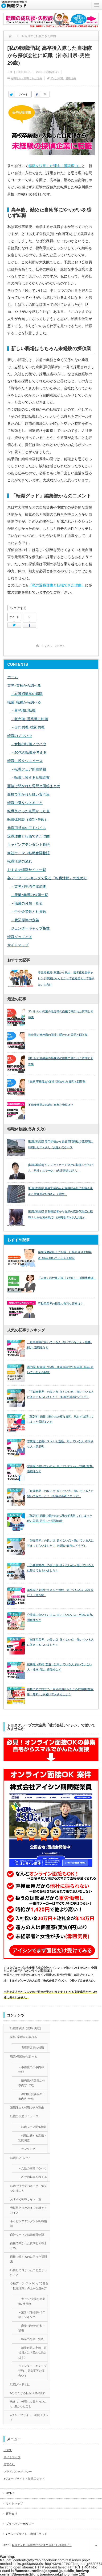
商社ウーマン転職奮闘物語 (28, 853)
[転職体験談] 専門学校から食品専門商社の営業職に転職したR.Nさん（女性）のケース (60, 1144)
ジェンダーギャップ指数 (30, 928)
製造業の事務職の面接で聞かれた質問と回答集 (58, 1034)
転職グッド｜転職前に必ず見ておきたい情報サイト (42, 2545)
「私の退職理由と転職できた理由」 (57, 585)
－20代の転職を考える (29, 752)
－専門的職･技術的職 (28, 727)
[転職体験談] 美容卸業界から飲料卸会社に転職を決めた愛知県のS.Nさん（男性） (60, 1191)
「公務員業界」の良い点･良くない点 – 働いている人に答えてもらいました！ (60, 1568)
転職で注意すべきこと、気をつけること (28, 2188)
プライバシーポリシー (18, 2471)
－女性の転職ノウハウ (28, 744)
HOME (8, 2450)
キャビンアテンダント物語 (28, 844)
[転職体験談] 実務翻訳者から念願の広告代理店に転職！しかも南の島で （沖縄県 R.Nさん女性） (60, 1214)
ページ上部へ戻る (96, 2545)
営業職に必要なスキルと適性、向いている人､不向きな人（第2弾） (60, 1444)
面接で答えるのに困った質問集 (28, 2259)
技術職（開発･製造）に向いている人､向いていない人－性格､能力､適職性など (59, 1667)
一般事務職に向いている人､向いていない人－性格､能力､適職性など (59, 1345)
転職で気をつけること (25, 803)
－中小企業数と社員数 (28, 911)
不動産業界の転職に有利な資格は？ (50, 1105)
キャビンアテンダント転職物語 (28, 2224)
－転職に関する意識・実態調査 (32, 2138)
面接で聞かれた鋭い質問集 (28, 794)
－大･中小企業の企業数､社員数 (31, 2301)
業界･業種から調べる (24, 685)
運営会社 (9, 2464)
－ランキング (26, 2149)
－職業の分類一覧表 (27, 903)
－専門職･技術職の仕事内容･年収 (31, 2096)
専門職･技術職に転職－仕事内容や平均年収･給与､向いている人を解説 (60, 1369)
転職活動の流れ (19, 861)
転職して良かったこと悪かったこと (28, 2273)
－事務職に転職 (23, 710)
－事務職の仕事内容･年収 (31, 2070)
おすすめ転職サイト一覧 (26, 870)
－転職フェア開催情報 (28, 769)
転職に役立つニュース (25, 761)
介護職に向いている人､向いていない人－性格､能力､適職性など (60, 1617)
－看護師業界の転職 (27, 694)
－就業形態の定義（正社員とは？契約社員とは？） (32, 2352)
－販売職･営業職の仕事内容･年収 (31, 2083)
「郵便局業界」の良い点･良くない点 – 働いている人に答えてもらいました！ (60, 1642)
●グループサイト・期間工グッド (29, 2417)
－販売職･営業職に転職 (29, 719)
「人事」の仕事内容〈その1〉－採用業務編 (66, 1278)
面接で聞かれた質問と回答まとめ (33, 786)
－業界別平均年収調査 (28, 886)
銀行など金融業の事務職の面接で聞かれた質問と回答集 (60, 1061)
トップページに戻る (53, 645)
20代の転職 (57, 78)
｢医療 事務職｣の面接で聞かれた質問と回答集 (57, 1081)
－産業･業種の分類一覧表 (31, 2328)
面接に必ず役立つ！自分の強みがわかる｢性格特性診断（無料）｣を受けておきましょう (60, 1692)
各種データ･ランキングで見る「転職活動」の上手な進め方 (29, 2286)
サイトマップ (18, 945)
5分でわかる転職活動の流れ (28, 2393)
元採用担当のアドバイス (26, 828)
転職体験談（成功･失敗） (27, 819)
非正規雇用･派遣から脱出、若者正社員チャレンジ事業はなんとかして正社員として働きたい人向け (66, 978)
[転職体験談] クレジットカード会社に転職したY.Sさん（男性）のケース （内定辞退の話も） (61, 1168)
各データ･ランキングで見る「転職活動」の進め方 (47, 878)
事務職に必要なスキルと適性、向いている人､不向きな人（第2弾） (60, 1592)
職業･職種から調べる (24, 702)
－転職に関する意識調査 (30, 777)
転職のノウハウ (19, 736)
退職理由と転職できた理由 (26, 78)
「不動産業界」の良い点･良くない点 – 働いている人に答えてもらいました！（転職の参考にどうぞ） (60, 1394)
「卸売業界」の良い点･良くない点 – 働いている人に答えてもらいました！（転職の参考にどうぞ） (60, 1543)
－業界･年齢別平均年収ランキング (31, 2315)
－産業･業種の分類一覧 (29, 895)
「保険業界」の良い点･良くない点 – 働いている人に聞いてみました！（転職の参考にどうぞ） (60, 1493)
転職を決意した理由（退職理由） (55, 166)
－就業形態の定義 (25, 920)
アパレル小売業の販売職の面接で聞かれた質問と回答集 (60, 1014)
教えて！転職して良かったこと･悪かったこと (28, 2404)
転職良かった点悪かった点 (28, 811)
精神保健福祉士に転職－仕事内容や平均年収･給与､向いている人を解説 (65, 1255)
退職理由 (70, 78)
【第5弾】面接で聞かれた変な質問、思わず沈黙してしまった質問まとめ (60, 1419)
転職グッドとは (19, 937)
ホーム (12, 677)
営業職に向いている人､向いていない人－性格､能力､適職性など (60, 1469)
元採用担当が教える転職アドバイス (28, 2210)
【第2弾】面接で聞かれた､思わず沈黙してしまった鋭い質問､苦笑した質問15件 (59, 1518)
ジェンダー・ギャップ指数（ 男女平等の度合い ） (32, 2370)
